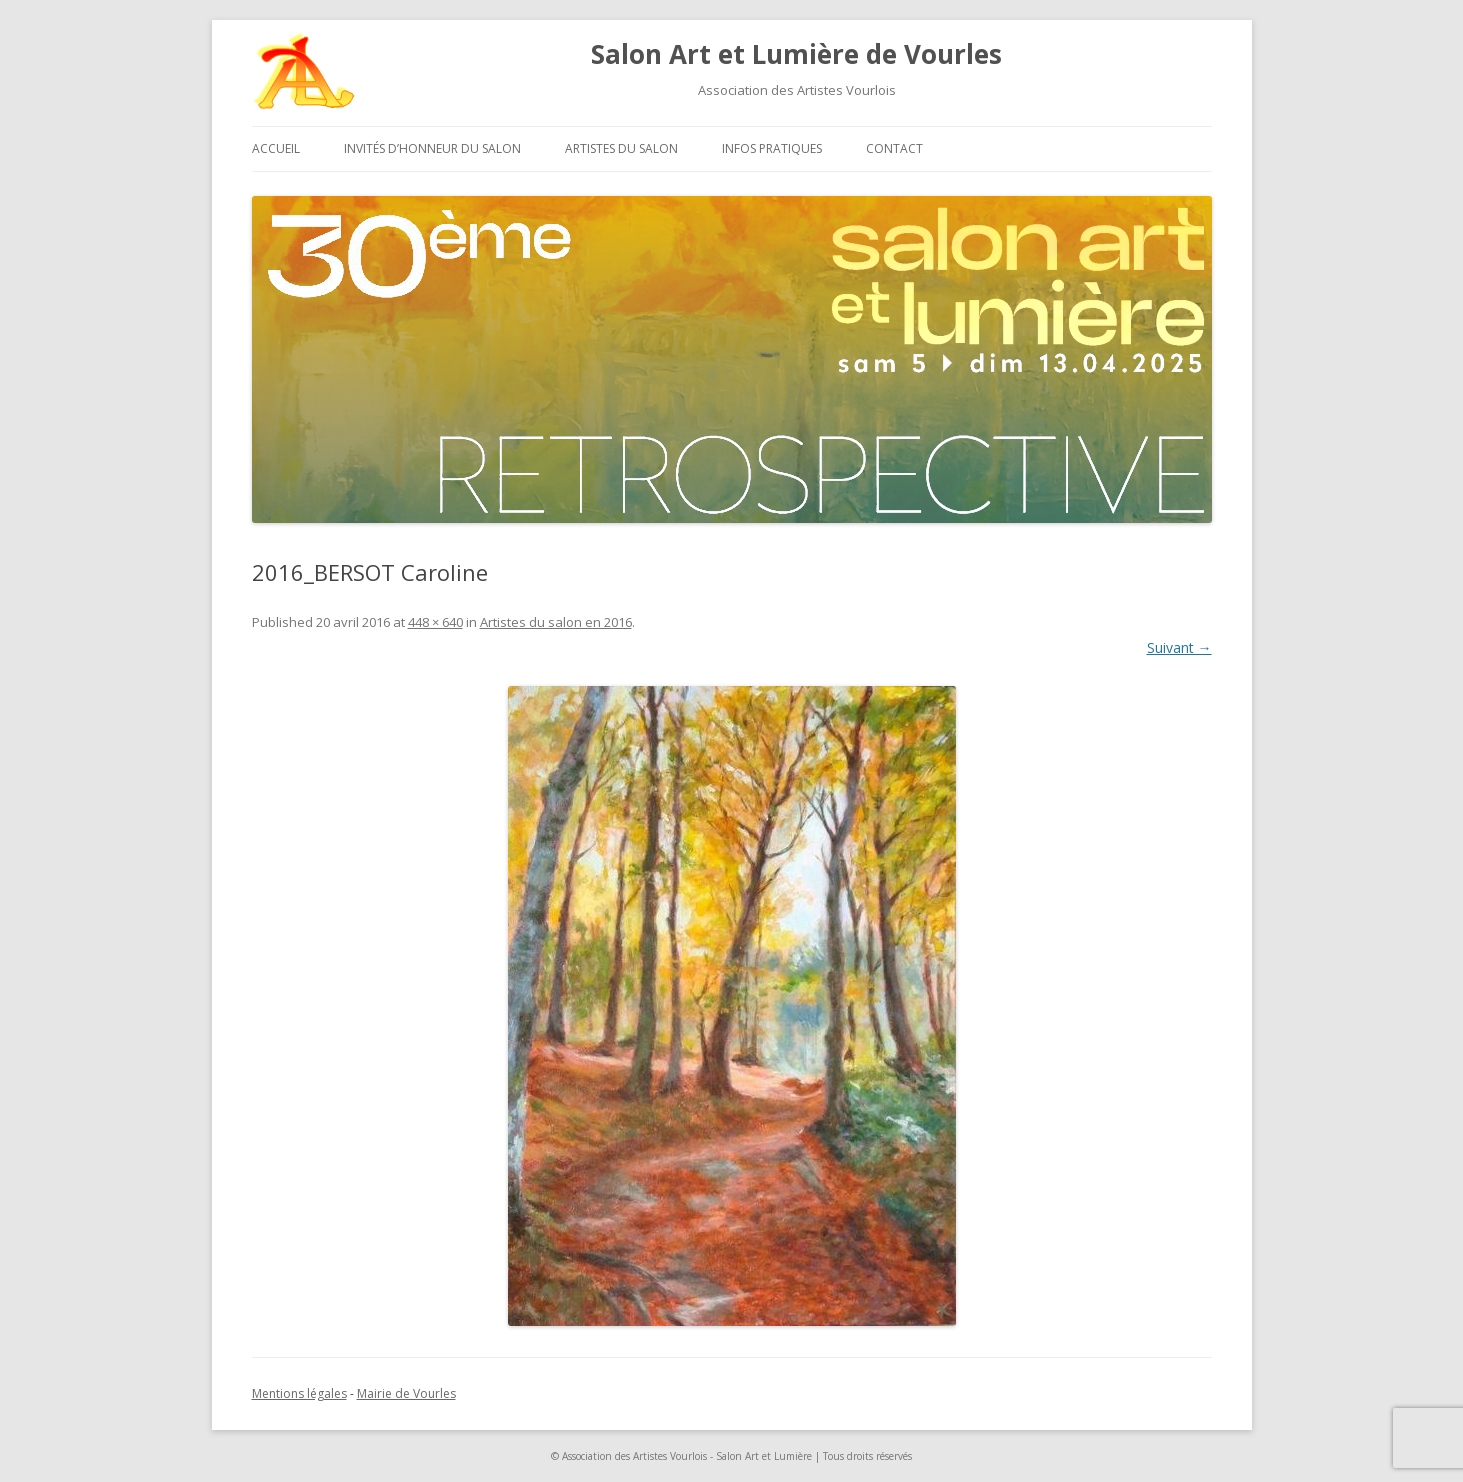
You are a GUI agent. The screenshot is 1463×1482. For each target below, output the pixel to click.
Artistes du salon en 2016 (556, 622)
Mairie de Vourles (406, 1393)
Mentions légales (299, 1393)
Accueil (276, 148)
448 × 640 (435, 622)
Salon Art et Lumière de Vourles (796, 54)
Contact (894, 148)
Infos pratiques (772, 148)
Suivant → (1179, 647)
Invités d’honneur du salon (432, 148)
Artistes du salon (621, 148)
